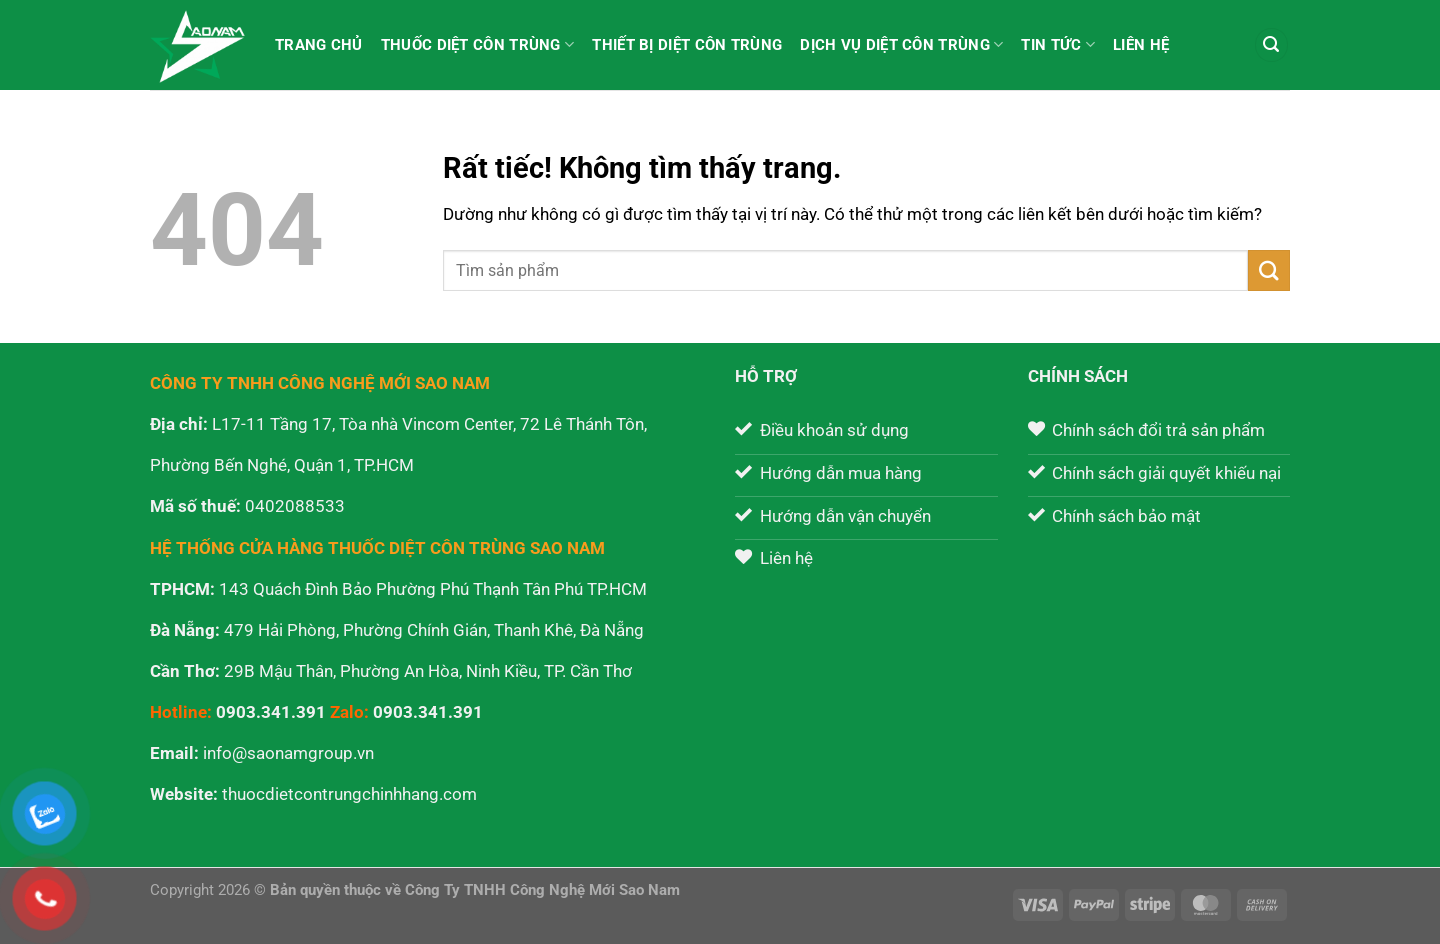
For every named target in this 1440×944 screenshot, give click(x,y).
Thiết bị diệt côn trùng (687, 45)
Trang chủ (319, 45)
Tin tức (1058, 44)
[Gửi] (1269, 270)
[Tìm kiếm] (1272, 45)
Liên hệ (1141, 45)
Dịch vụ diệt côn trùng (901, 44)
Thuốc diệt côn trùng (478, 44)
